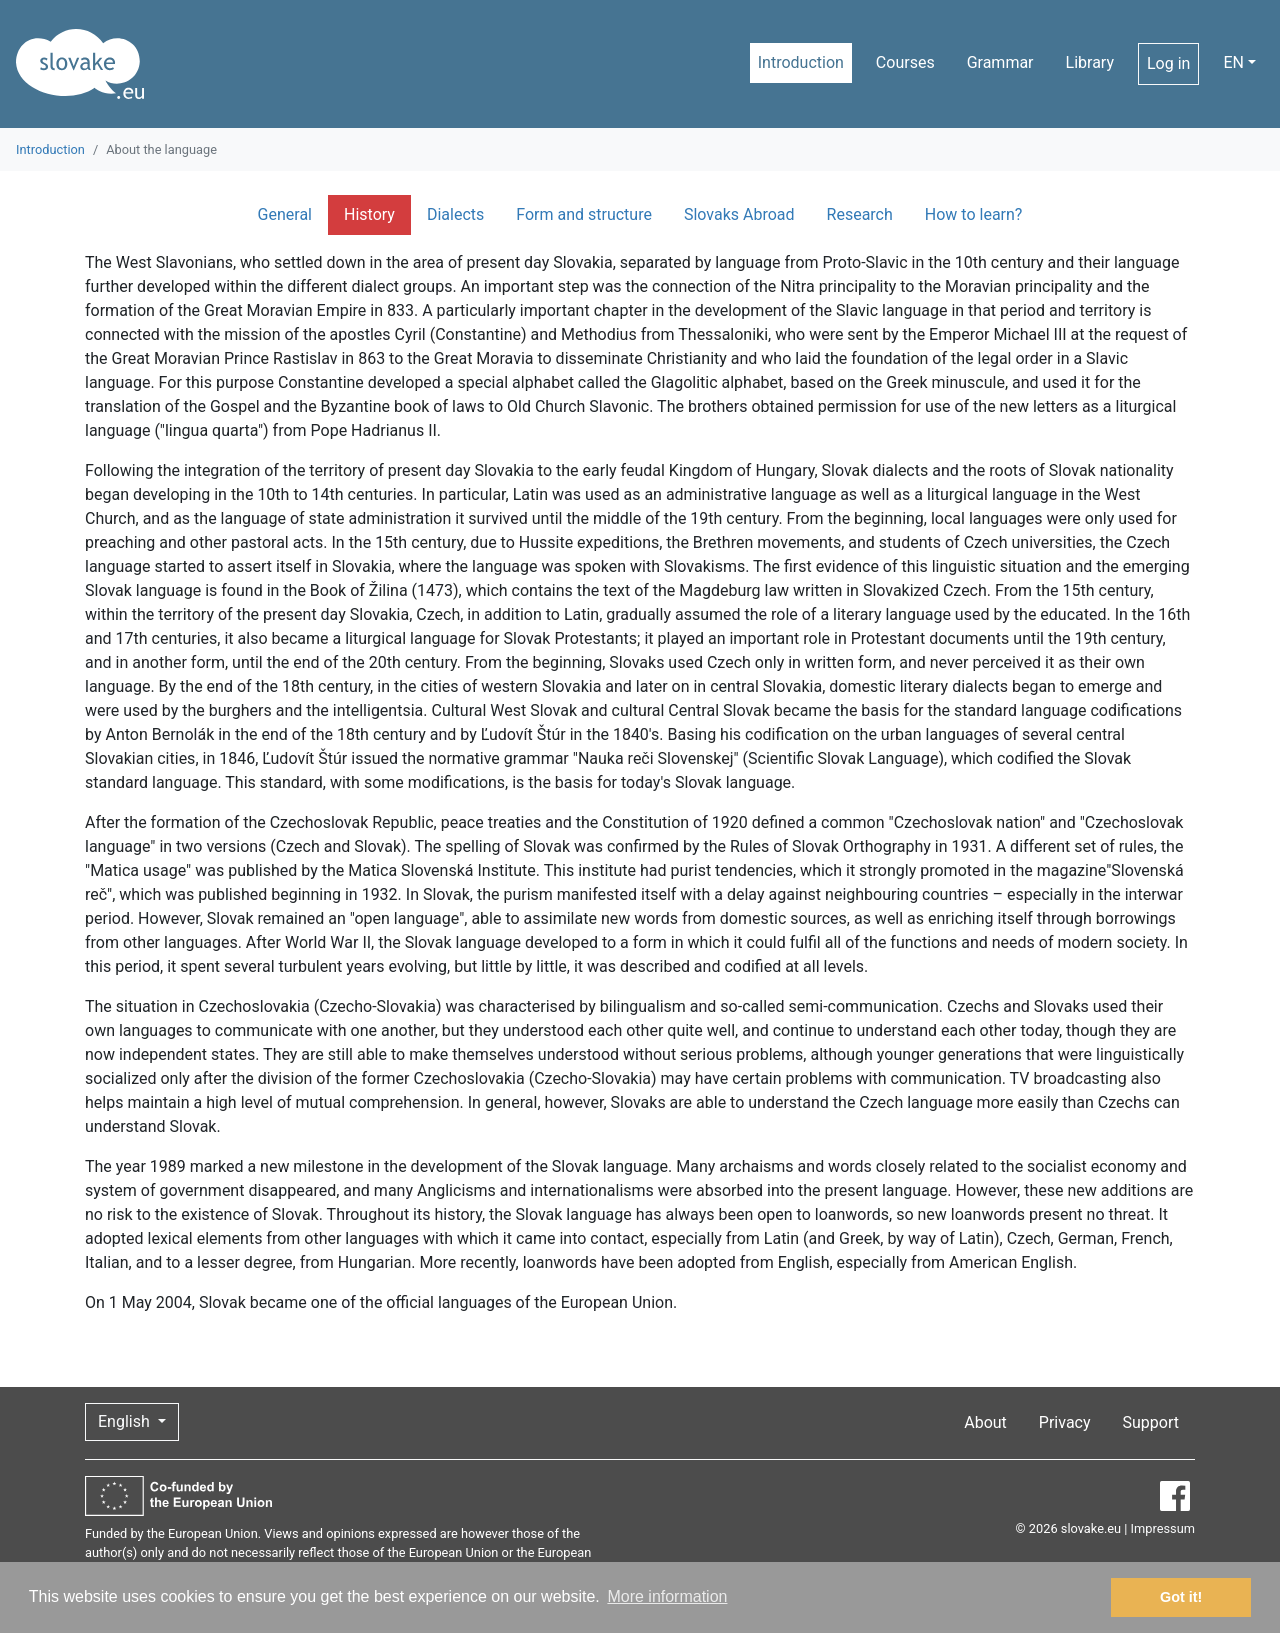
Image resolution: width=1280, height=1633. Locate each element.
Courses (905, 62)
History (369, 214)
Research (860, 214)
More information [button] (667, 1596)
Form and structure (584, 214)
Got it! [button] (1181, 1597)
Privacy (1065, 1422)
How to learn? (974, 214)
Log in (1168, 63)
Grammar (1000, 62)
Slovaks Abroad (739, 214)
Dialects (455, 214)
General (285, 214)
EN (1233, 62)
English (126, 1421)
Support (1151, 1422)
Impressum (1163, 1528)
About (985, 1422)
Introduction (801, 62)
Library (1090, 62)
